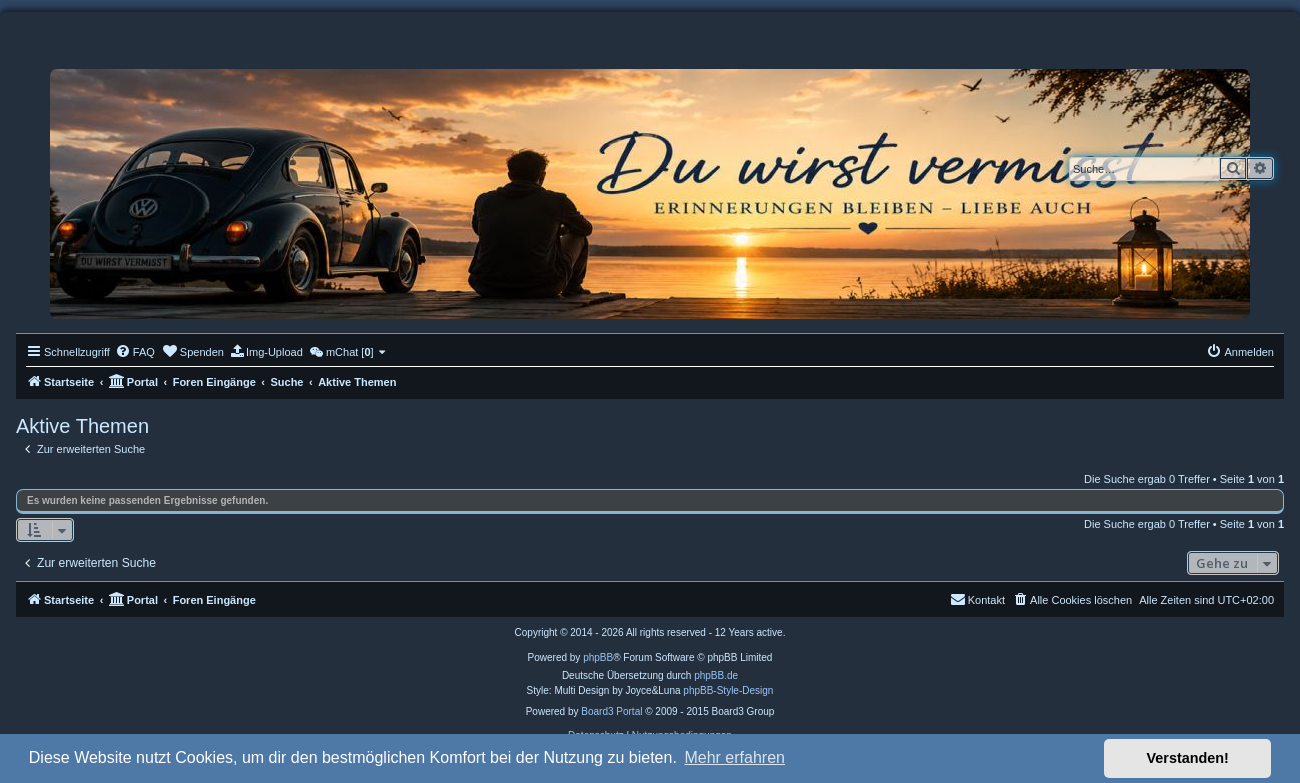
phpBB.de (716, 675)
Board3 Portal (611, 711)
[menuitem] (135, 352)
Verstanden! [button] (1188, 758)
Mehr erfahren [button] (734, 757)
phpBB (598, 657)
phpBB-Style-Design (728, 690)
